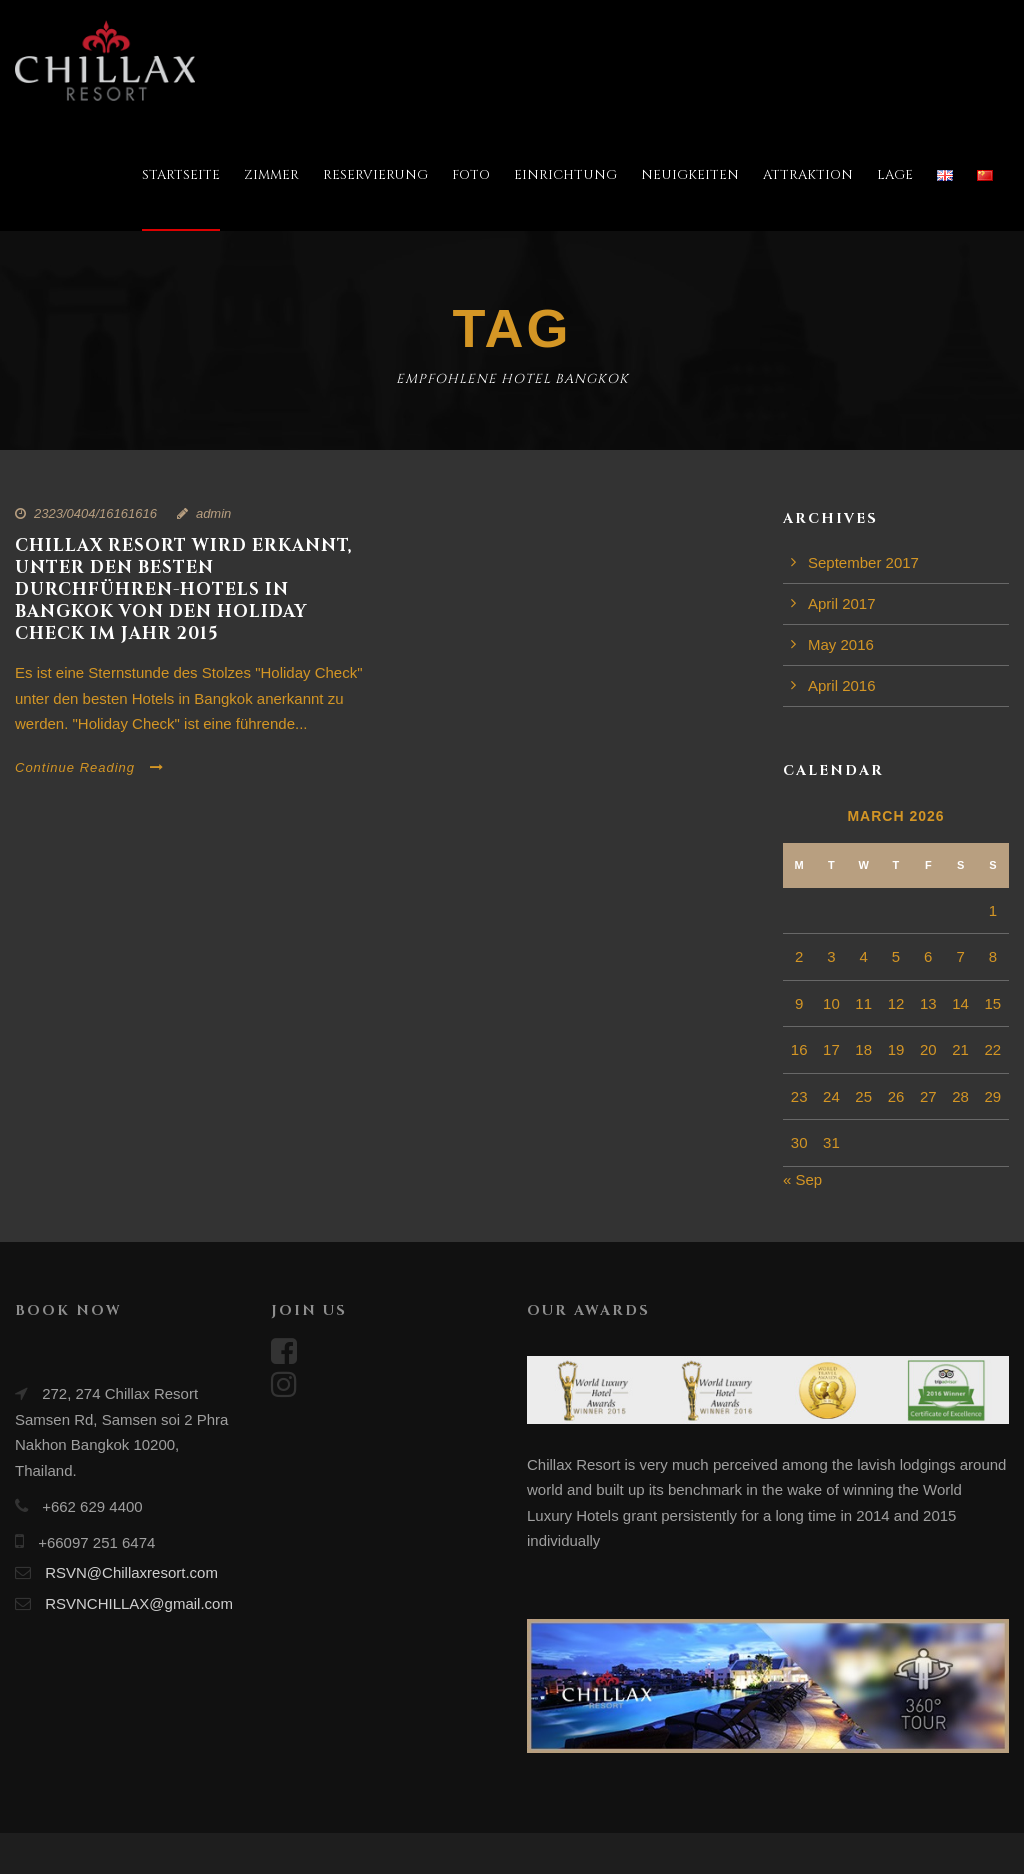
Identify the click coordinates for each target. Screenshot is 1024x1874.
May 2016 (841, 644)
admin (213, 513)
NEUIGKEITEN (690, 175)
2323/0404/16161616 (95, 513)
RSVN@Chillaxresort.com (131, 1572)
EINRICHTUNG (565, 175)
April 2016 (842, 685)
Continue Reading (89, 767)
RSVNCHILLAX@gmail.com (139, 1603)
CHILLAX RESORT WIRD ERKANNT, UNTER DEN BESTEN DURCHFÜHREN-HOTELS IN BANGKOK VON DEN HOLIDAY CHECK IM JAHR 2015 (184, 589)
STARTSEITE (181, 175)
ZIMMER (271, 175)
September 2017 (863, 562)
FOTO (471, 175)
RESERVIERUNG (375, 175)
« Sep (802, 1179)
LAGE (895, 175)
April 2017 (842, 603)
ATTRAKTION (808, 175)
